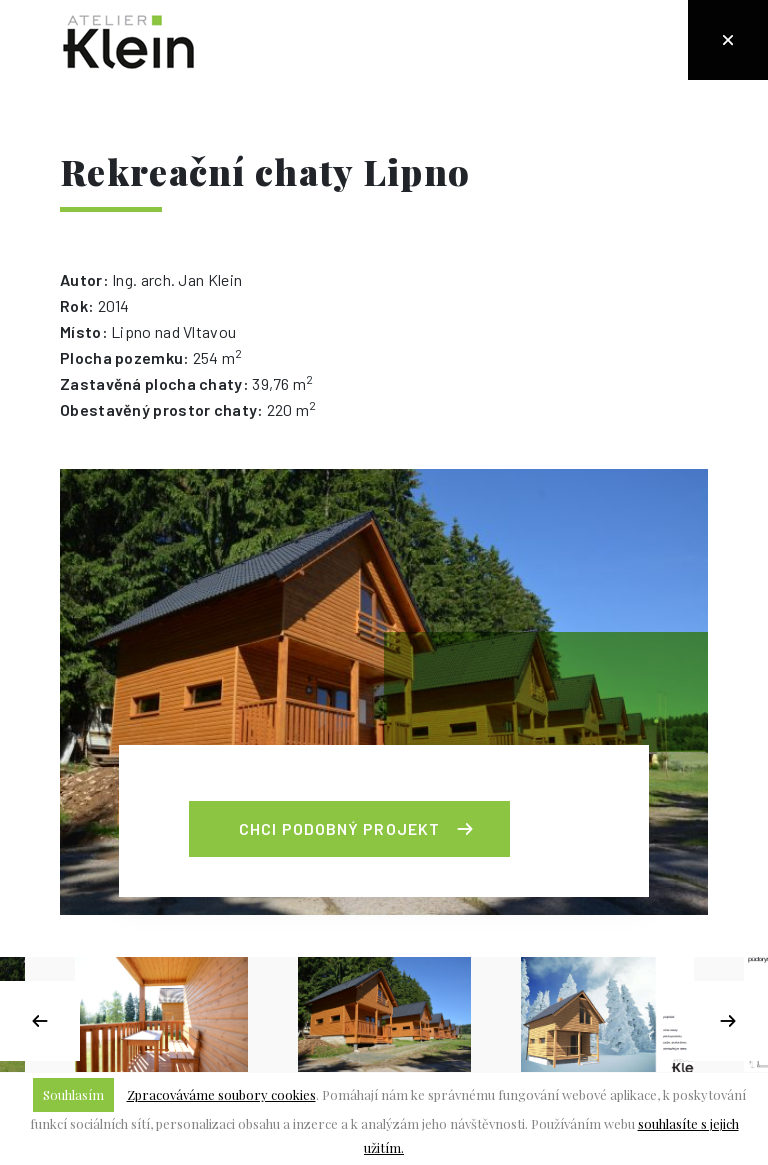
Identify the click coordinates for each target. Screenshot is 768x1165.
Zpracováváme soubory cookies (221, 1094)
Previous (40, 1021)
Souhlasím (73, 1094)
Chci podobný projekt (339, 828)
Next (728, 1021)
